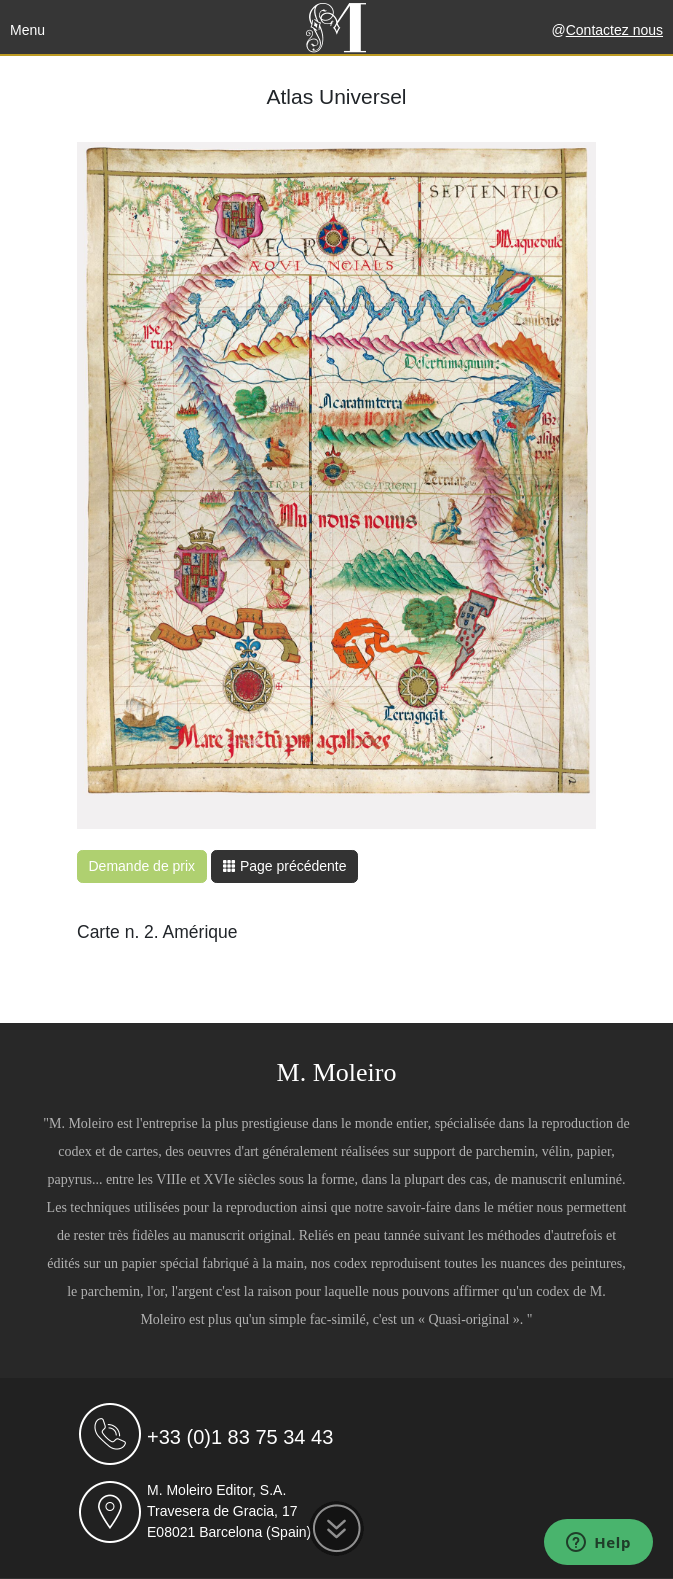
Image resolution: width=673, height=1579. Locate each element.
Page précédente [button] (284, 866)
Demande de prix (142, 866)
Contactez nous (614, 30)
